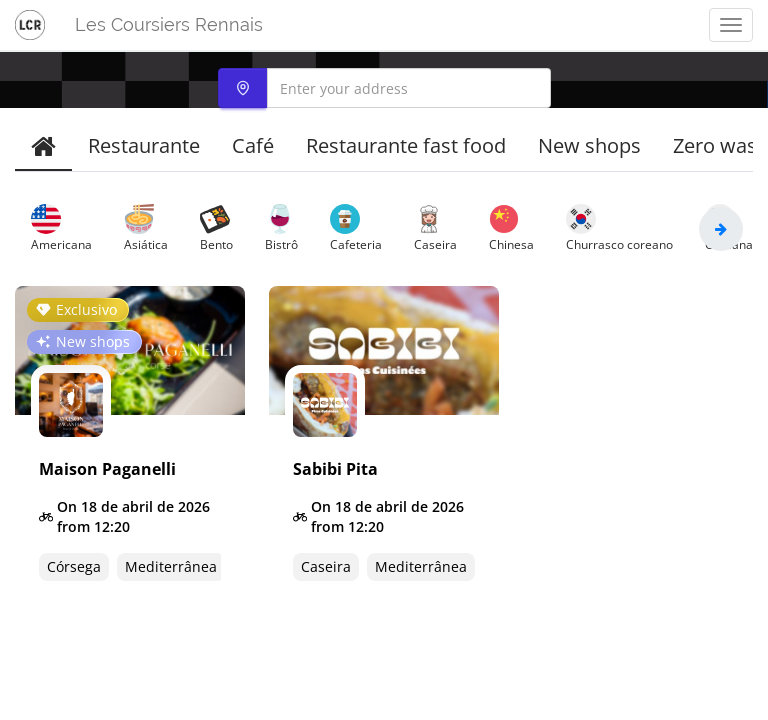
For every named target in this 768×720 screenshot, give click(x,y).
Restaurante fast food (406, 145)
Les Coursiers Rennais (169, 24)
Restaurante (144, 145)
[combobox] (384, 88)
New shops (589, 145)
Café (253, 145)
